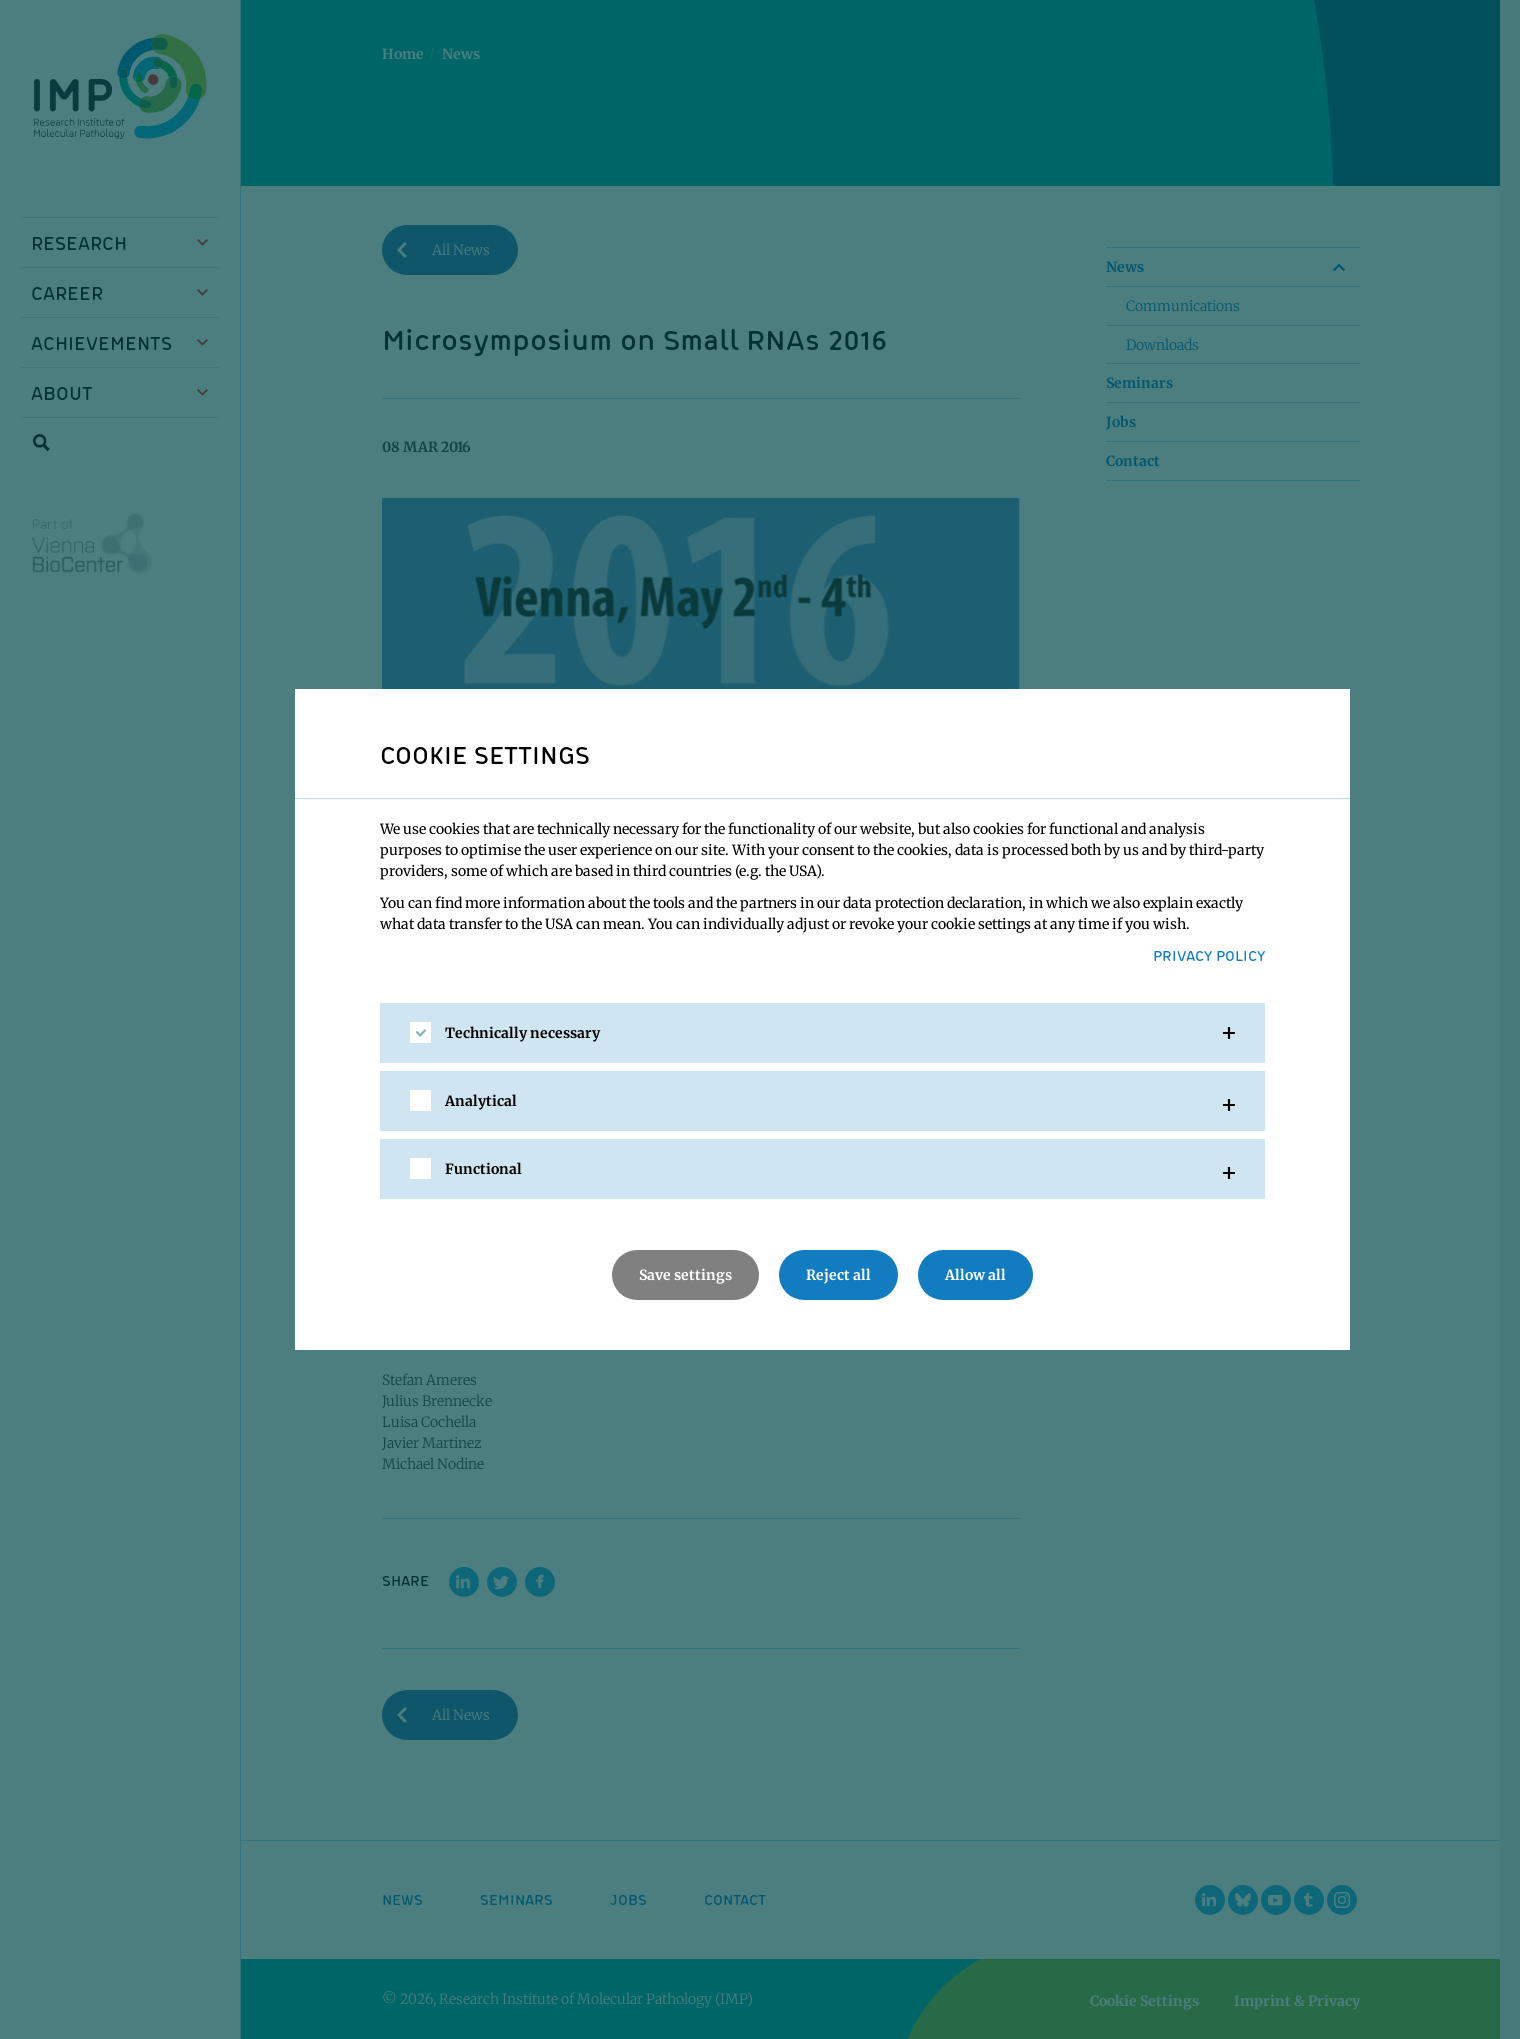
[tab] (822, 1033)
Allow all (975, 1275)
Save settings (685, 1275)
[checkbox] (420, 1032)
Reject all (838, 1275)
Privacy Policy (1209, 955)
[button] (822, 1033)
